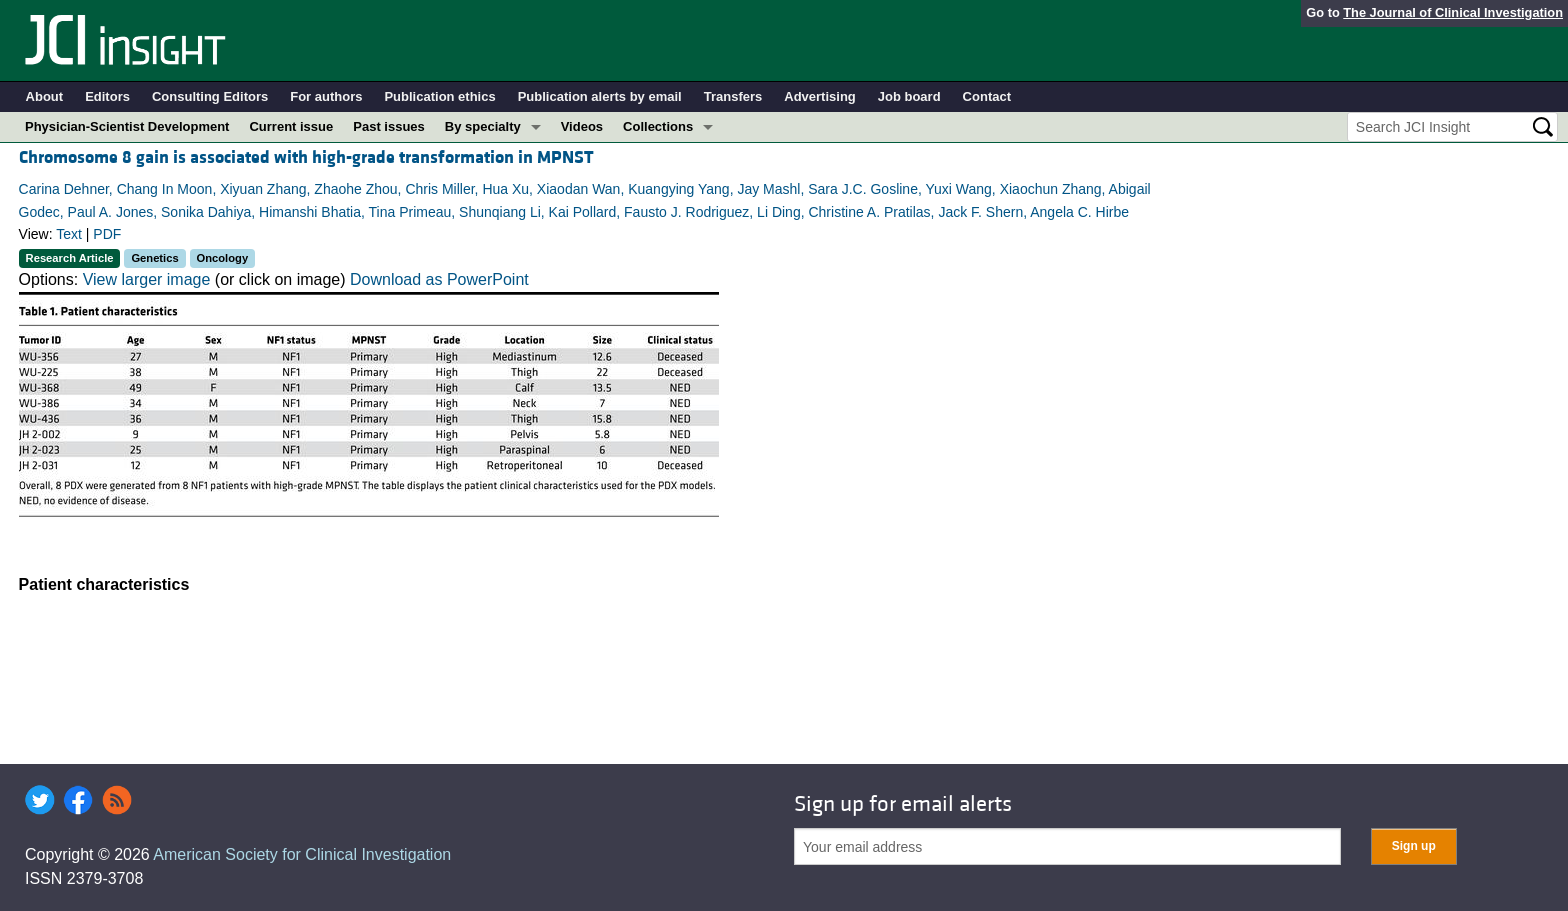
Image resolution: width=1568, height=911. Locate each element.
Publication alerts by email (600, 96)
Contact (987, 96)
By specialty (483, 126)
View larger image (147, 279)
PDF (107, 234)
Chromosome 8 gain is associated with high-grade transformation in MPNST (306, 157)
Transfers (733, 96)
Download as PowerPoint (439, 279)
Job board (909, 96)
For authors (326, 96)
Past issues (389, 126)
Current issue (291, 126)
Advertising (820, 96)
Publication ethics (439, 96)
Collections (658, 126)
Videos (582, 126)
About (45, 96)
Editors (107, 96)
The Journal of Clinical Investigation (1453, 12)
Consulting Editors (210, 96)
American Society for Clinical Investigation (302, 854)
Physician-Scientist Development (127, 126)
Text (69, 234)
